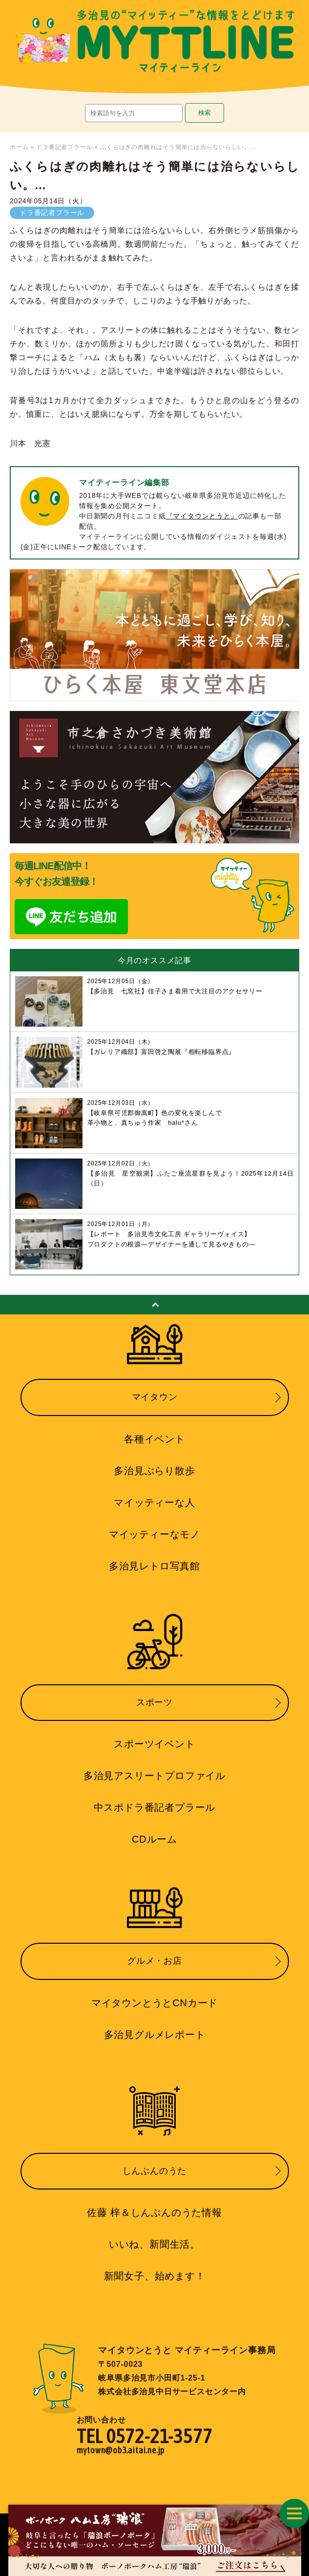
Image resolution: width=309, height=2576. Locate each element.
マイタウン (155, 1397)
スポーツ (154, 1702)
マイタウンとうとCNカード (154, 2002)
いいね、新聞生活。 (154, 2244)
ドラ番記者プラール (64, 147)
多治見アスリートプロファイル (154, 1775)
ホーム (19, 147)
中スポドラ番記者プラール (155, 1807)
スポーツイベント (154, 1744)
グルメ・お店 (154, 1961)
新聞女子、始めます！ (155, 2276)
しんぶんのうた (155, 2171)
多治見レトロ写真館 (154, 1566)
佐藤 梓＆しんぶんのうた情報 (154, 2212)
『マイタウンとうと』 (202, 516)
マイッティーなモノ (154, 1534)
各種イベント (154, 1439)
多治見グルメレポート (155, 2034)
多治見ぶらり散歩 (154, 1470)
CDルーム (154, 1839)
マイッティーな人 (154, 1502)
